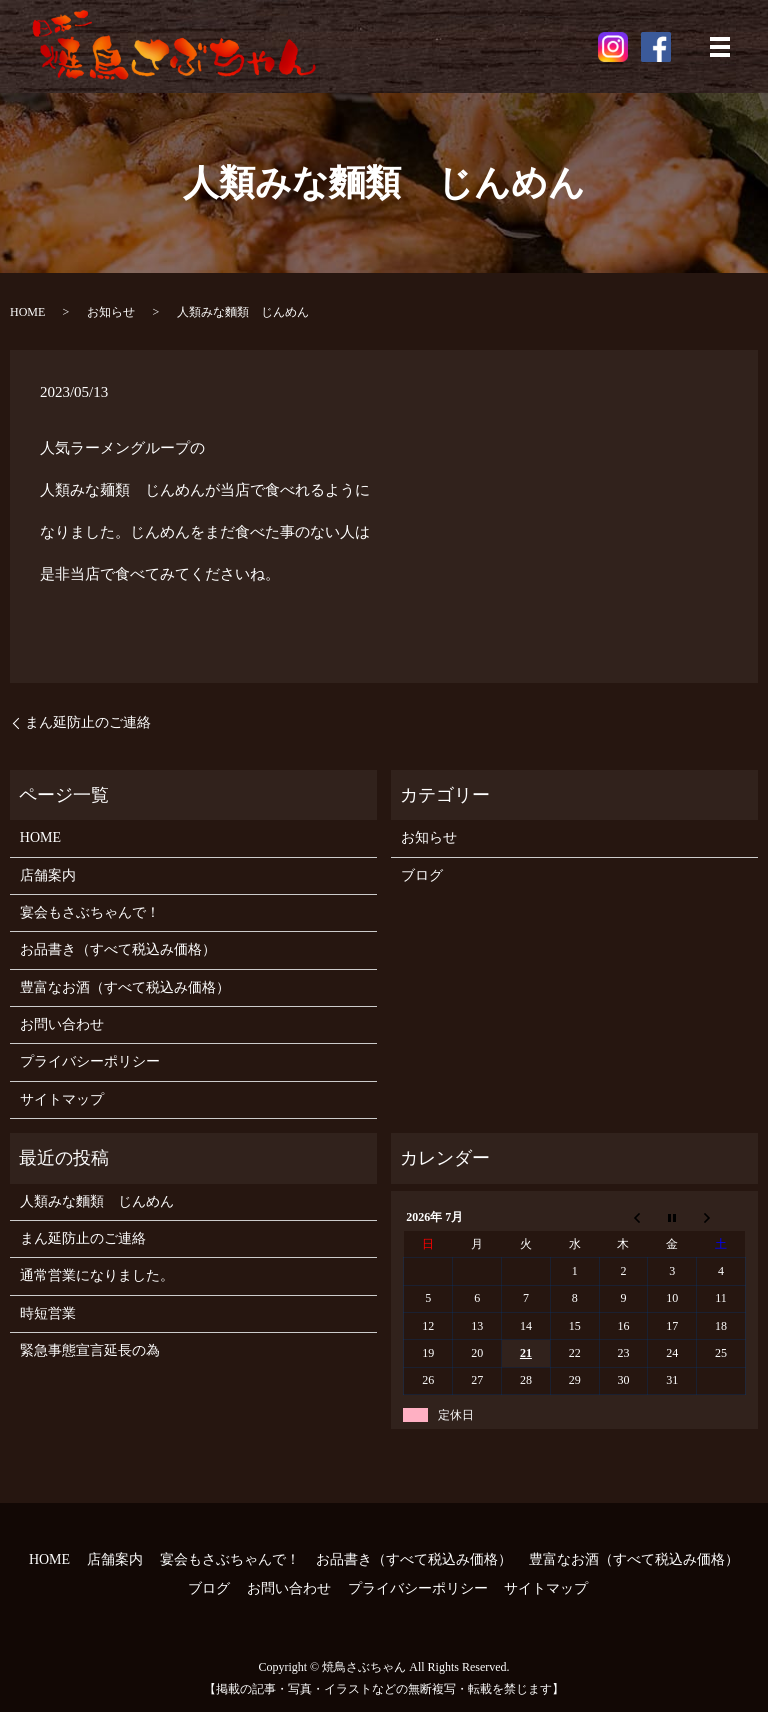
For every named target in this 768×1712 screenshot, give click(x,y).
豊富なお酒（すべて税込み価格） (125, 987)
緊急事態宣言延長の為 (90, 1350)
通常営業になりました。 (97, 1275)
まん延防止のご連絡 (88, 722)
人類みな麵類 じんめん (97, 1201)
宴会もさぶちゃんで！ (90, 912)
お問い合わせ (62, 1024)
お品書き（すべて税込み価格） (118, 949)
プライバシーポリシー (90, 1061)
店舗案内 (48, 875)
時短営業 (48, 1313)
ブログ (422, 875)
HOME (27, 312)
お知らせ (111, 312)
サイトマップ (62, 1099)
